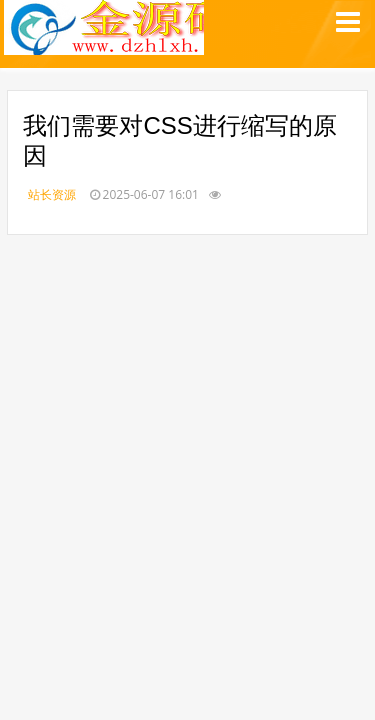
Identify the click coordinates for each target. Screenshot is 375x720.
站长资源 (52, 194)
